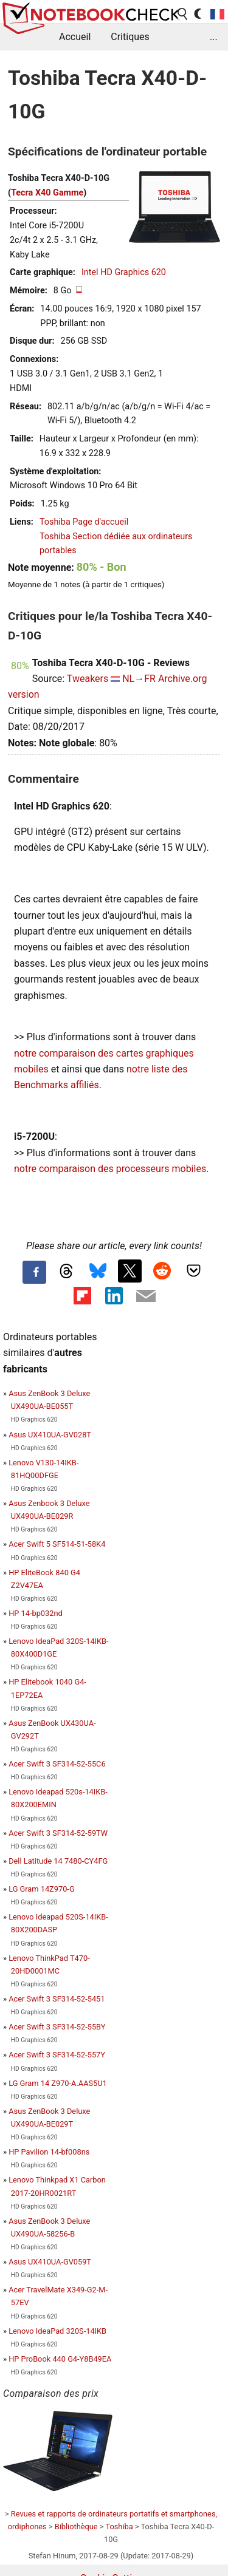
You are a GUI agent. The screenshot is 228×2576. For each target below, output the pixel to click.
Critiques (130, 37)
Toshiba (119, 2526)
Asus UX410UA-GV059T (50, 2261)
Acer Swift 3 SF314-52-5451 (57, 1998)
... (214, 37)
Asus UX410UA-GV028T (50, 1434)
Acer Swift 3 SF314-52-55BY (57, 2026)
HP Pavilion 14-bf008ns (49, 2151)
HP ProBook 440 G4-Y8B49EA (60, 2358)
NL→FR (139, 678)
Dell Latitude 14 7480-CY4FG (58, 1861)
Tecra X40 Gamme (47, 193)
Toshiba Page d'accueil (84, 522)
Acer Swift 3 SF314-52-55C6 (57, 1763)
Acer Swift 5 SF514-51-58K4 (57, 1544)
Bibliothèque (76, 2526)
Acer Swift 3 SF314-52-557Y (57, 2054)
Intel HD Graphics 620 (123, 272)
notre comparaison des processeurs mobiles (110, 1168)
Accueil (75, 37)
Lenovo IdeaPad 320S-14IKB (57, 2331)
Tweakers (87, 678)
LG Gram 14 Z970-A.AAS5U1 (58, 2083)
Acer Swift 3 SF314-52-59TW (58, 1833)
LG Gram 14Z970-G (41, 1888)
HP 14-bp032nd (36, 1613)
